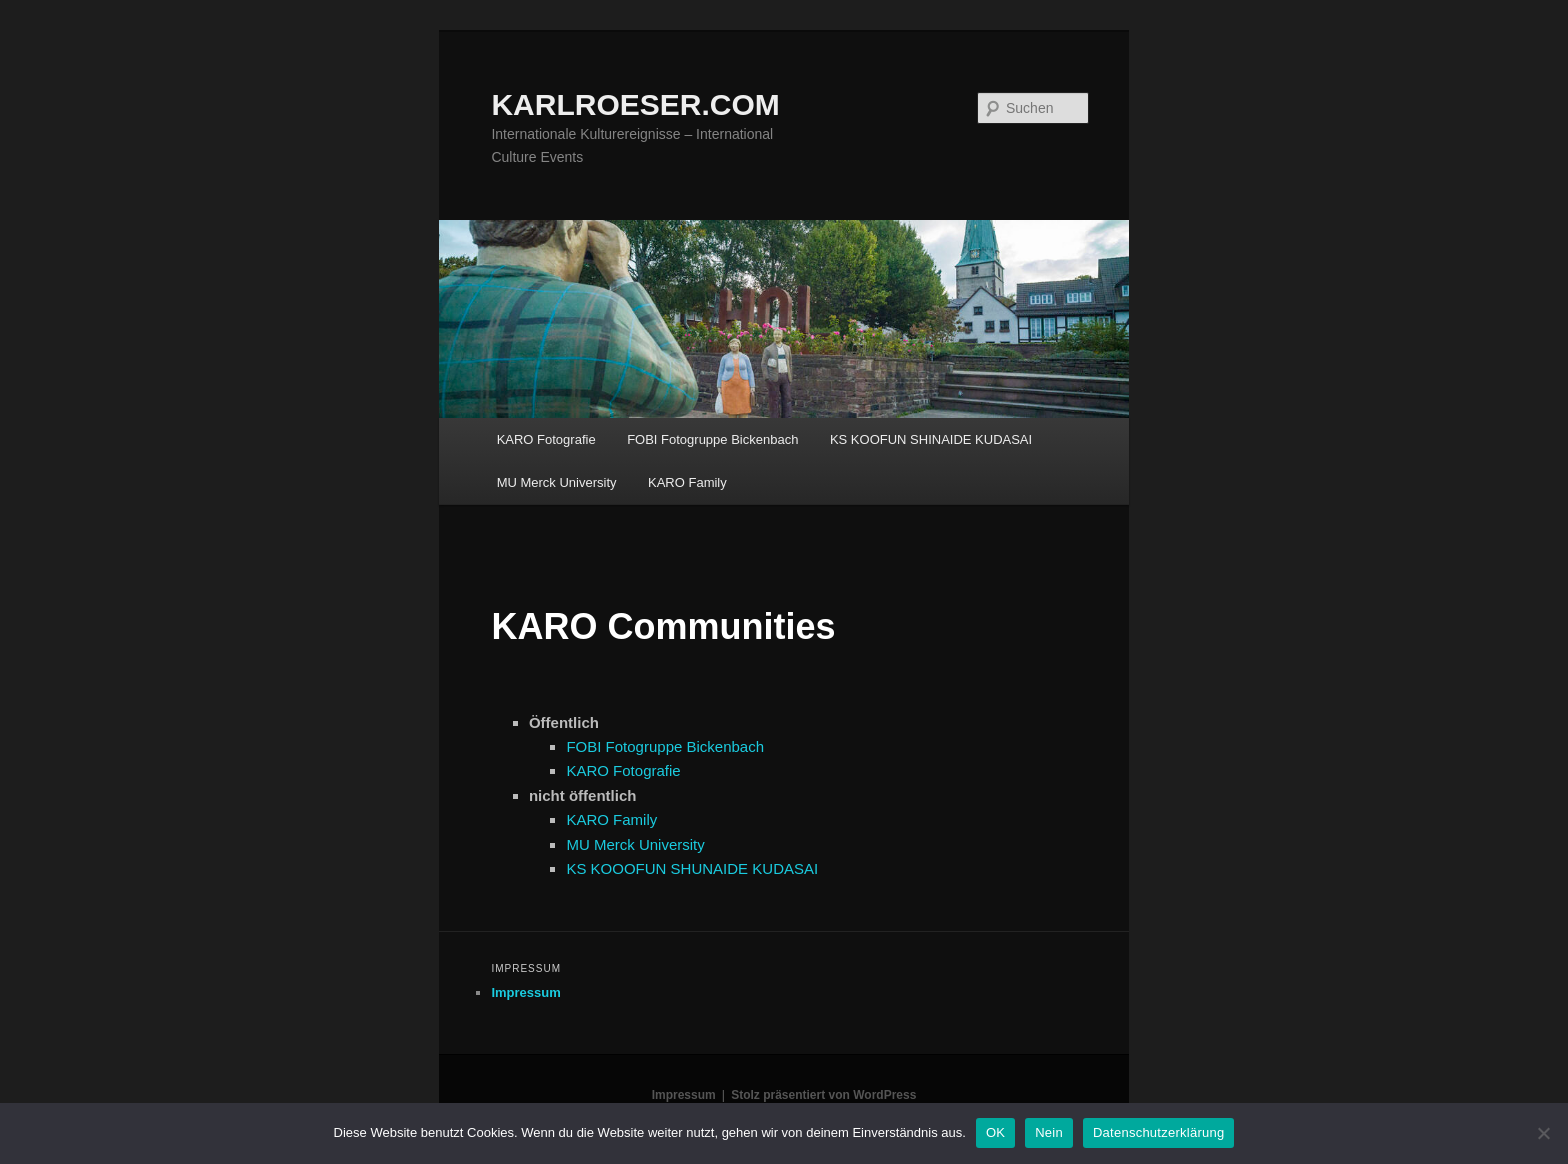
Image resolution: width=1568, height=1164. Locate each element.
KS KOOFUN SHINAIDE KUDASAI (931, 439)
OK (995, 1132)
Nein (1049, 1132)
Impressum (525, 992)
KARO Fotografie (546, 439)
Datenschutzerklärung (1158, 1132)
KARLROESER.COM (635, 104)
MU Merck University (557, 482)
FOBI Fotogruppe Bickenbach (712, 439)
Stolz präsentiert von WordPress (823, 1095)
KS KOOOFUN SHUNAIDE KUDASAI (692, 868)
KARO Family (687, 482)
